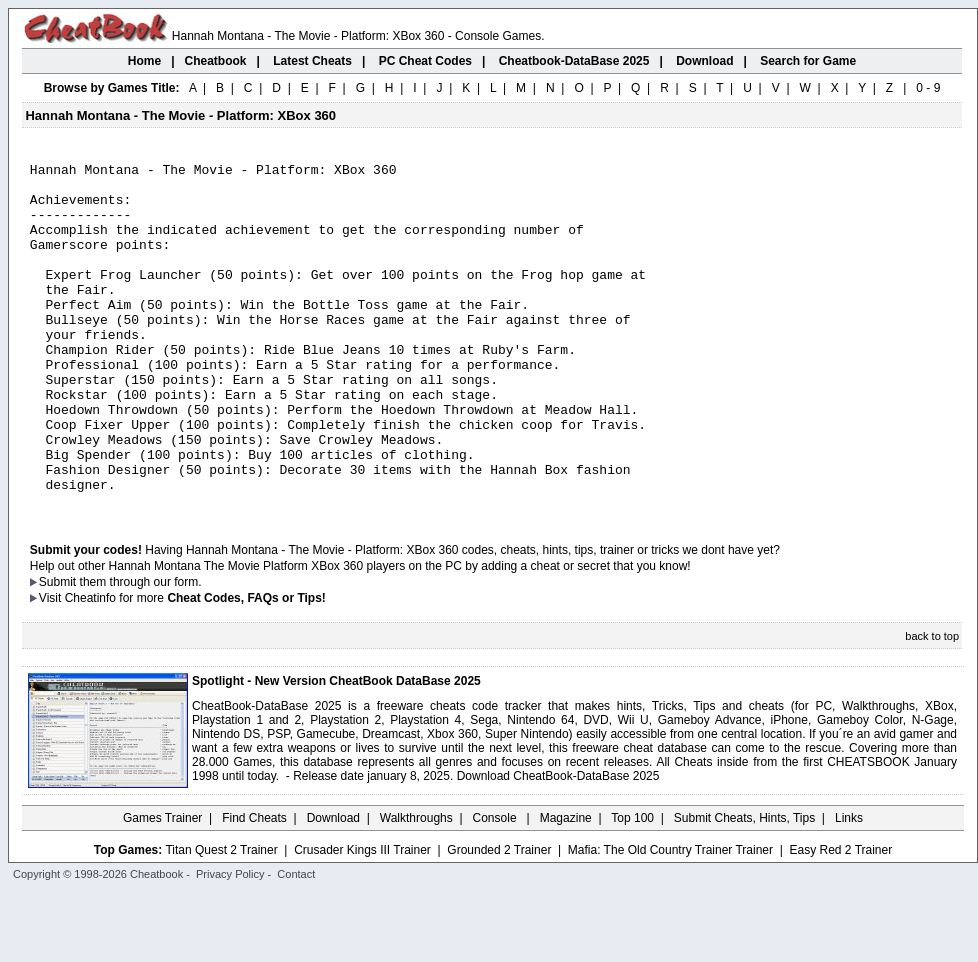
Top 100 (632, 887)
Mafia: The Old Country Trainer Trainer (670, 919)
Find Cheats (254, 887)
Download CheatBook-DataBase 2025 (558, 845)
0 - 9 (928, 88)
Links (849, 887)
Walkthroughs (416, 887)
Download (333, 887)
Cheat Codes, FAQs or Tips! (246, 667)
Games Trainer (162, 887)
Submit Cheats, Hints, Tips (744, 887)
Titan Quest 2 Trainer (221, 919)
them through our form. (141, 651)
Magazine (566, 887)
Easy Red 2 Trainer (840, 919)
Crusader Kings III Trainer (362, 919)
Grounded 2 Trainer (499, 919)
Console (496, 887)
